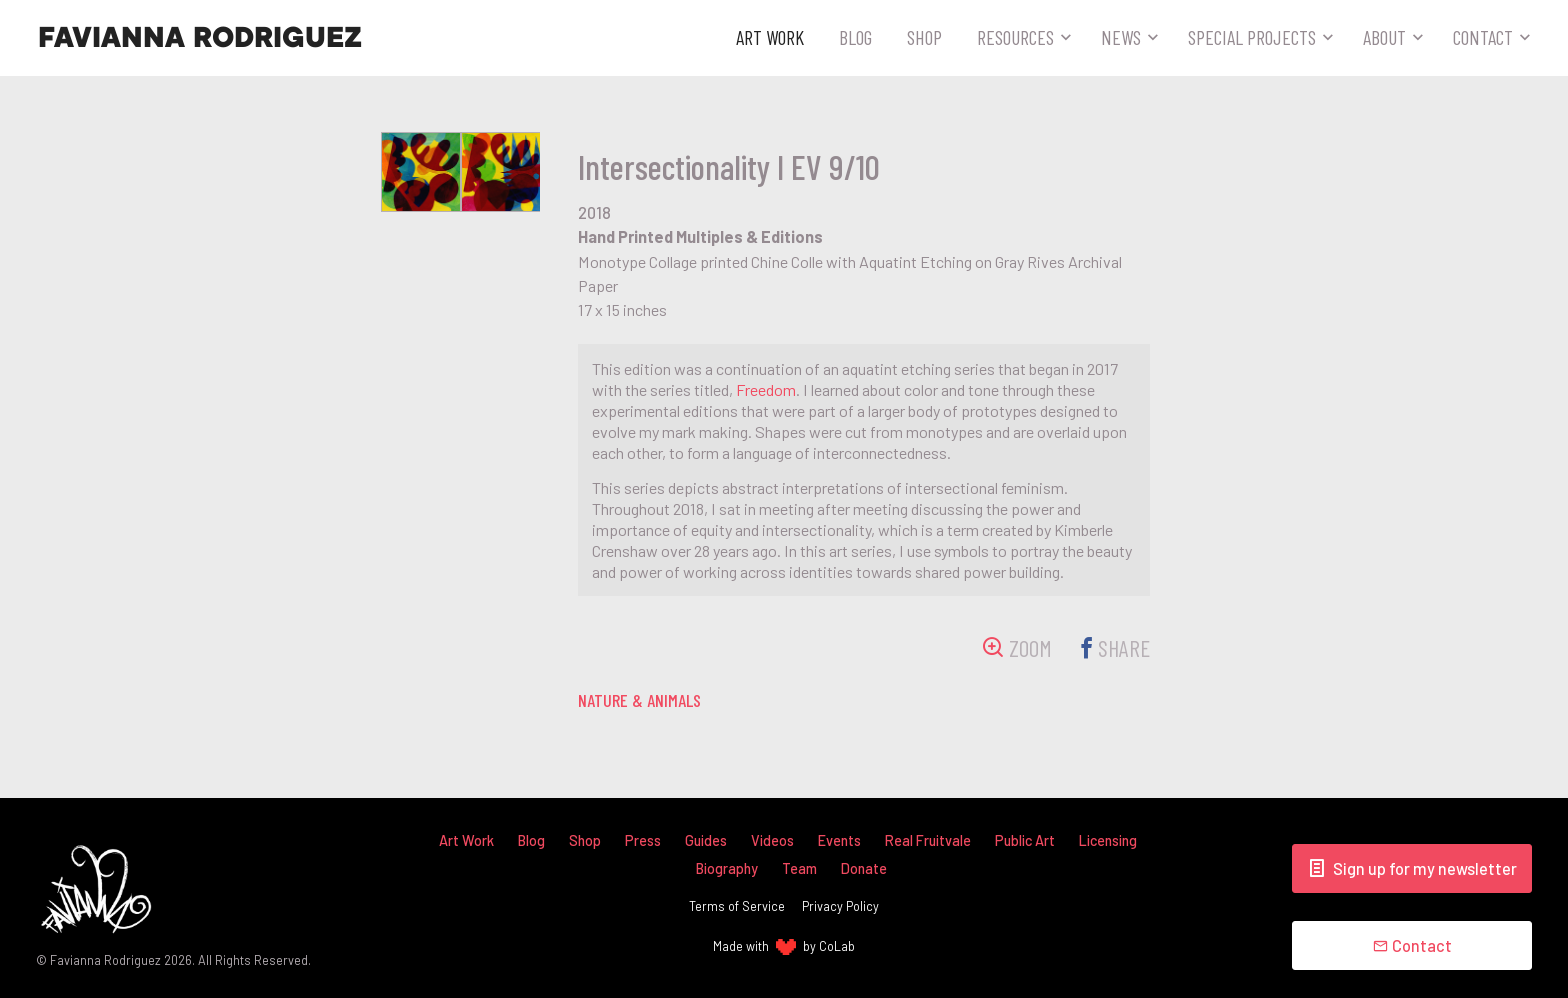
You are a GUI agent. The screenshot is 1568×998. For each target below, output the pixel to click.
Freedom (766, 389)
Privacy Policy (840, 906)
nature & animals (639, 700)
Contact (1483, 37)
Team (799, 868)
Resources (1015, 37)
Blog (855, 37)
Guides (706, 840)
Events (839, 840)
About (1384, 37)
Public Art (1025, 840)
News (1121, 37)
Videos (772, 840)
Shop (924, 37)
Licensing (1108, 840)
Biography (727, 868)
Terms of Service (737, 906)
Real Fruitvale (928, 840)
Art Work (770, 37)
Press (643, 840)
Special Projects (1252, 37)
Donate (864, 868)
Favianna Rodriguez (200, 38)
